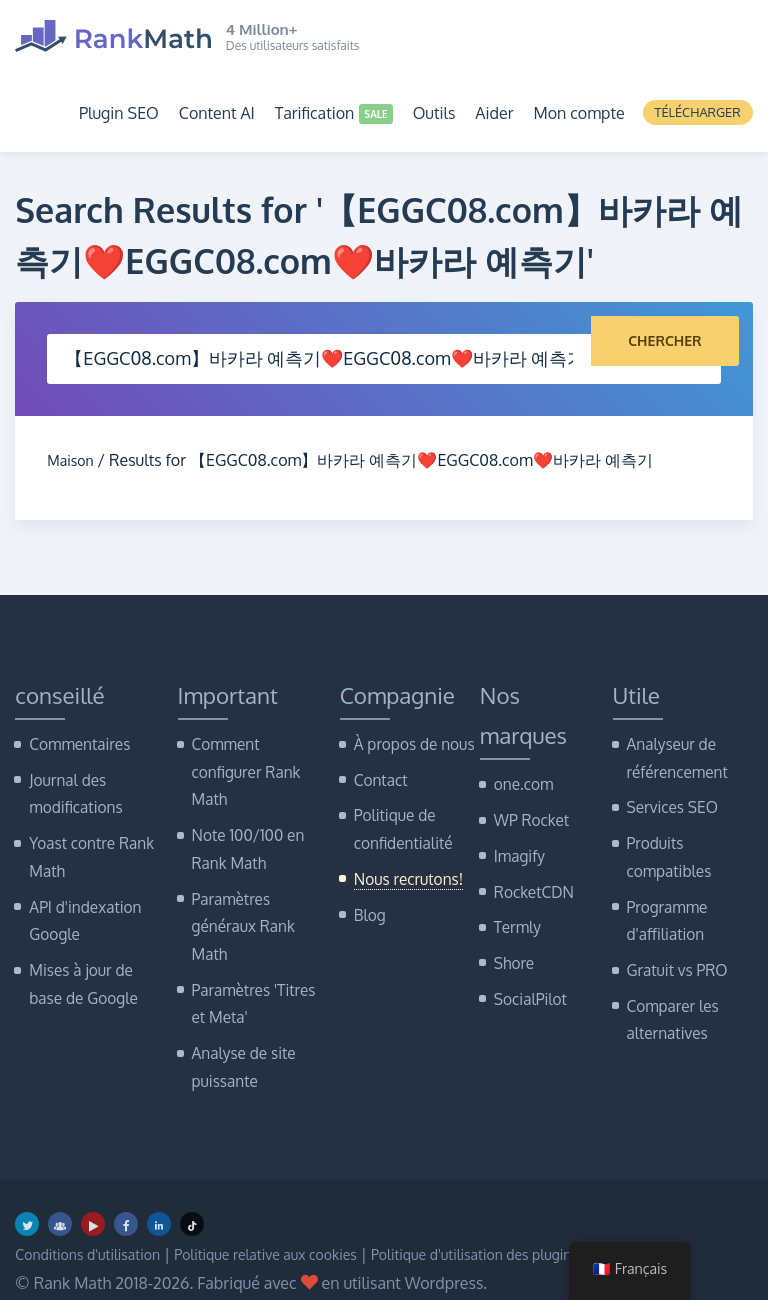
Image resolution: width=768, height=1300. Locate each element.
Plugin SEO (119, 113)
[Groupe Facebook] (60, 1193)
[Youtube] (93, 1193)
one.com (521, 783)
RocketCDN (530, 883)
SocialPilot (527, 982)
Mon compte (578, 113)
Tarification (315, 113)
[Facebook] (126, 1193)
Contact (378, 776)
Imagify (517, 850)
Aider (494, 113)
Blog (368, 901)
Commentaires (75, 743)
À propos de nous (409, 743)
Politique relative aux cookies (299, 1224)
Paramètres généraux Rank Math (239, 910)
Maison (73, 460)
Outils (434, 113)
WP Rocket (528, 817)
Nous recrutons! (403, 868)
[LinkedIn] (159, 1193)
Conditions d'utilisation (97, 1224)
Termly (515, 916)
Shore (512, 949)
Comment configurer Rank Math (241, 768)
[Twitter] (27, 1193)
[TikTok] (192, 1193)
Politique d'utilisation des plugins (536, 1224)
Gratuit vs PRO (673, 951)
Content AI (217, 113)
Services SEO (668, 801)
